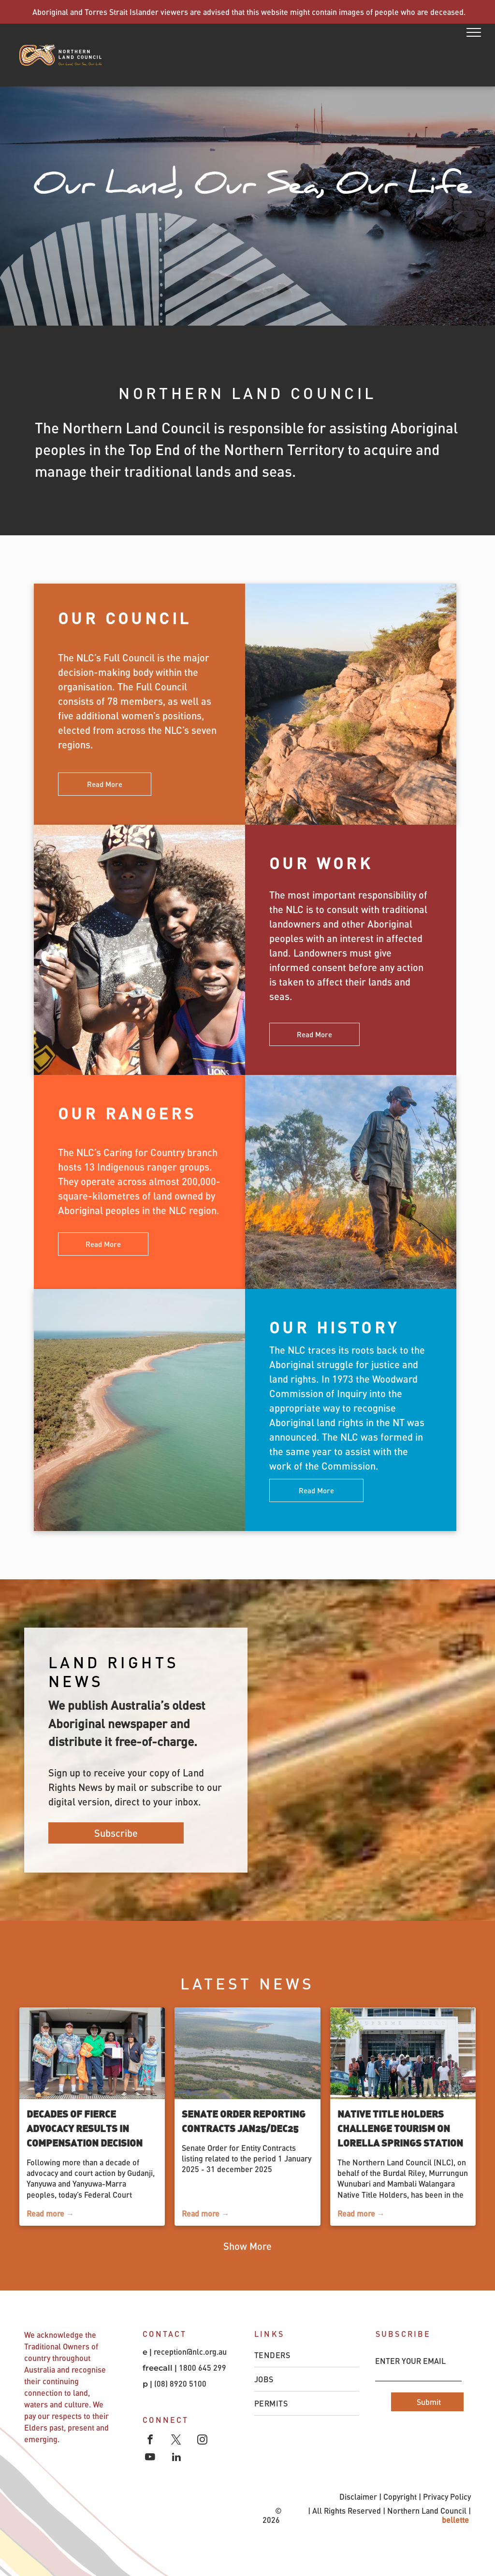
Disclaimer (358, 2496)
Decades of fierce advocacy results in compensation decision (85, 2127)
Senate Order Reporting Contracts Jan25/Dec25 (244, 2120)
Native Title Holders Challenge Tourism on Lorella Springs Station (400, 2127)
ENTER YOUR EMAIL (410, 2360)
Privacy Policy (447, 2496)
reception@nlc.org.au (190, 2351)
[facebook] (150, 2440)
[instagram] (202, 2440)
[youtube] (150, 2458)
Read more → (50, 2213)
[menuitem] (306, 2355)
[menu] (473, 32)
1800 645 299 (202, 2367)
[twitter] (176, 2440)
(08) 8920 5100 (181, 2383)
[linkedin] (176, 2458)
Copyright (400, 2496)
